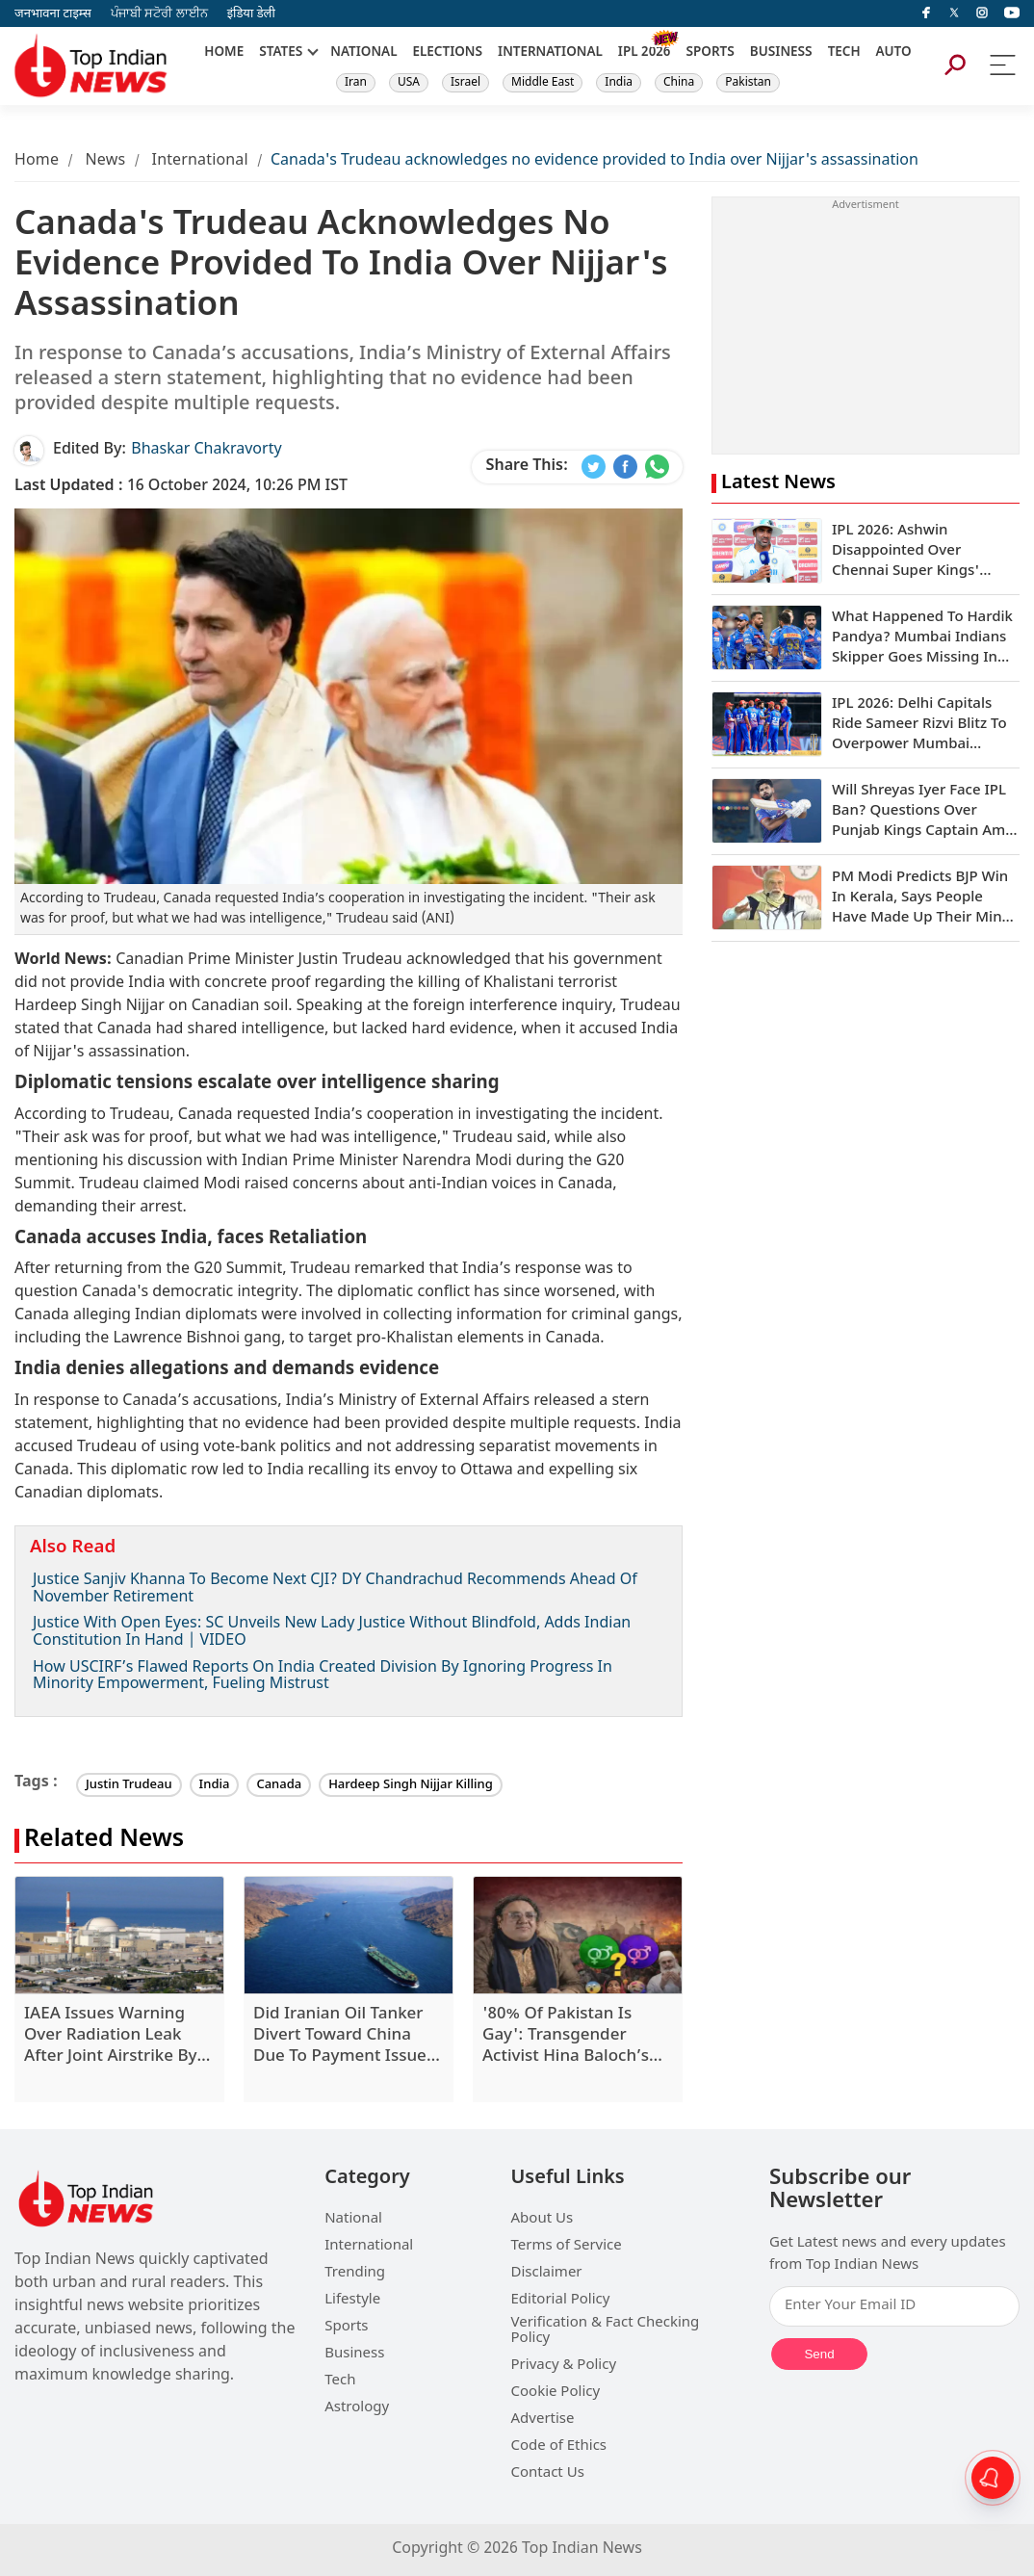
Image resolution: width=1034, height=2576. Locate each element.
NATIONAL (363, 53)
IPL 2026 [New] (644, 53)
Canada (278, 1785)
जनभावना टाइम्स (52, 14)
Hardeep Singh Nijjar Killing (410, 1785)
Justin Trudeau (129, 1785)
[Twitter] (954, 13)
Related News (104, 1841)
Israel (465, 83)
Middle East (542, 83)
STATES (280, 53)
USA (409, 83)
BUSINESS (781, 53)
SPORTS (709, 53)
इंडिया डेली (251, 14)
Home (36, 161)
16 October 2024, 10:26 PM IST (181, 487)
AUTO (894, 53)
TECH (844, 53)
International (200, 161)
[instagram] (982, 13)
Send (819, 2354)
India (619, 83)
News (105, 161)
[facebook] (926, 13)
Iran (356, 83)
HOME (224, 53)
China (678, 83)
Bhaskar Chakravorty (206, 450)
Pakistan (748, 83)
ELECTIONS (448, 53)
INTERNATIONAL (550, 53)
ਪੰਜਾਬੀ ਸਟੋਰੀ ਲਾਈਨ (159, 14)
